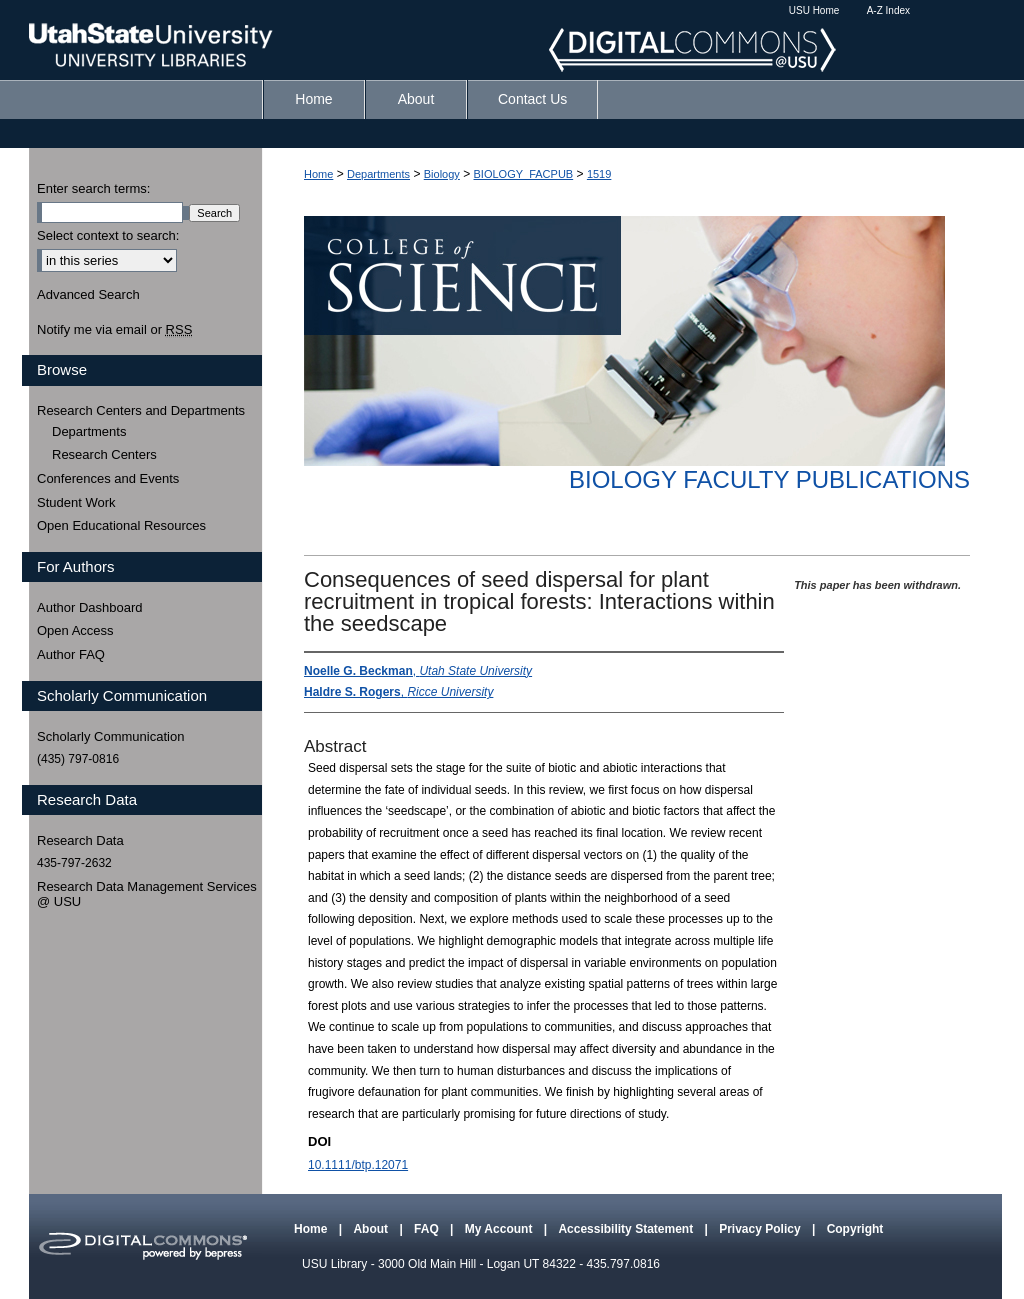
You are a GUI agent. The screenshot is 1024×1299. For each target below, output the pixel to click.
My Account (500, 1229)
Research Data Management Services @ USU (147, 894)
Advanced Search (88, 294)
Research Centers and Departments (141, 410)
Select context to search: (108, 235)
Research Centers (104, 454)
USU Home (814, 10)
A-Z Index (888, 10)
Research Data (80, 840)
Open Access (75, 630)
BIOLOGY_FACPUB (524, 174)
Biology (442, 174)
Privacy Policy (761, 1229)
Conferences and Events (108, 478)
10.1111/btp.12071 (358, 1165)
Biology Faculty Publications (769, 479)
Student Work (76, 502)
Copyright (855, 1229)
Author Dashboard (90, 607)
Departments (378, 174)
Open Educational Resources (121, 525)
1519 (599, 174)
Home (318, 174)
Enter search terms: (93, 188)
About (372, 1229)
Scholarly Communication (110, 736)
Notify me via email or (114, 330)
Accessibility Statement (627, 1229)
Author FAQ (71, 654)
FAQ (428, 1229)
